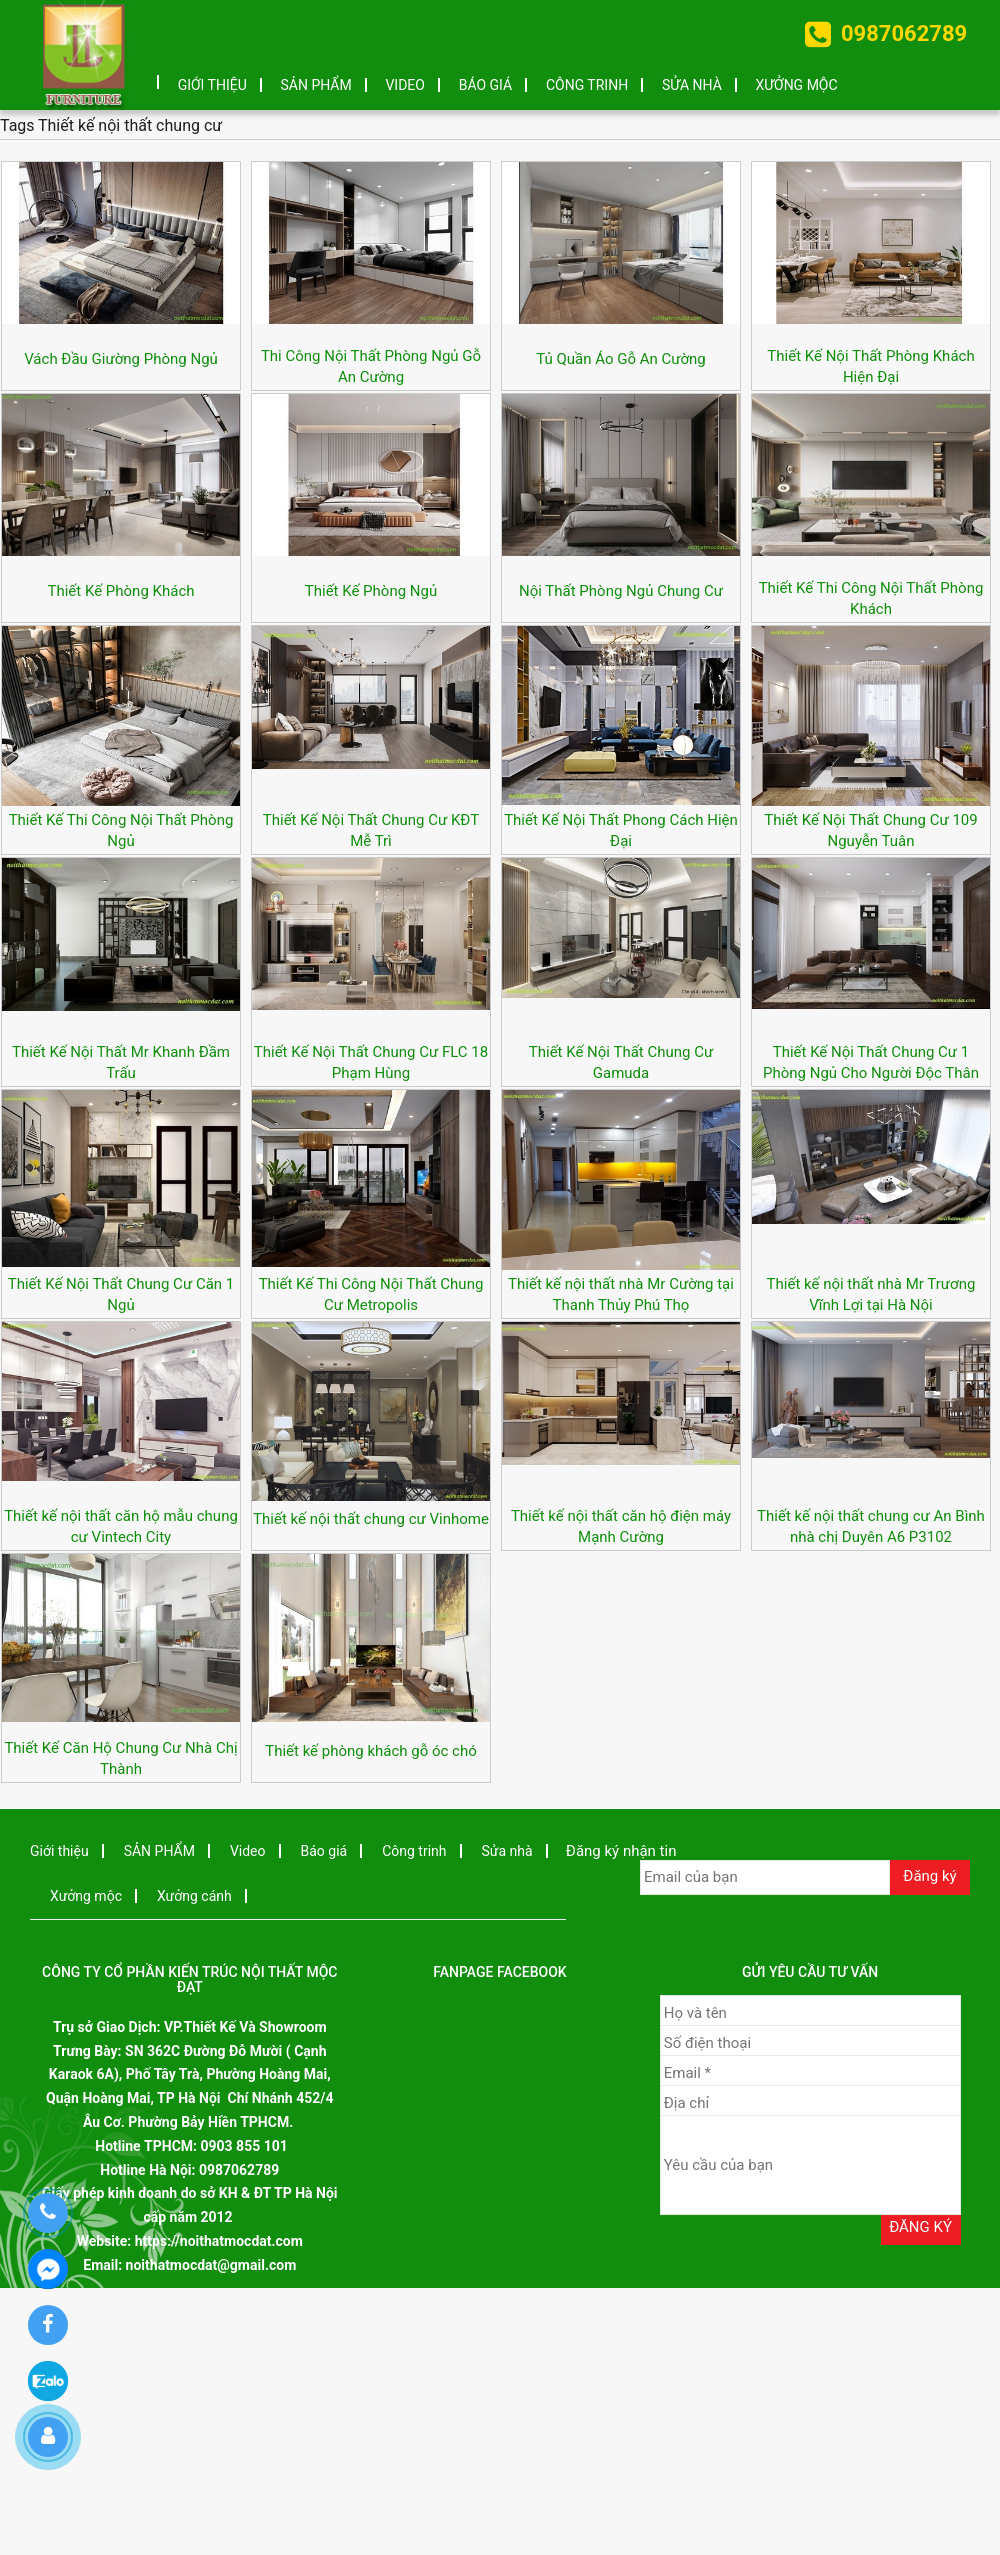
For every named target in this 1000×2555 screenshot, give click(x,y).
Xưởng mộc (797, 85)
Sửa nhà (692, 85)
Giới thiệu (212, 85)
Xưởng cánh (194, 1896)
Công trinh (587, 85)
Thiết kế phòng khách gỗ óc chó (371, 1751)
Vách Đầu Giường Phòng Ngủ (121, 359)
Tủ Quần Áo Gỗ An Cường (621, 359)
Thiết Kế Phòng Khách (121, 591)
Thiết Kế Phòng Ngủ (371, 591)
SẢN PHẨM (316, 85)
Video (405, 85)
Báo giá (485, 85)
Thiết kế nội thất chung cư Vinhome (371, 1519)
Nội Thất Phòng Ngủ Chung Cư (621, 591)
